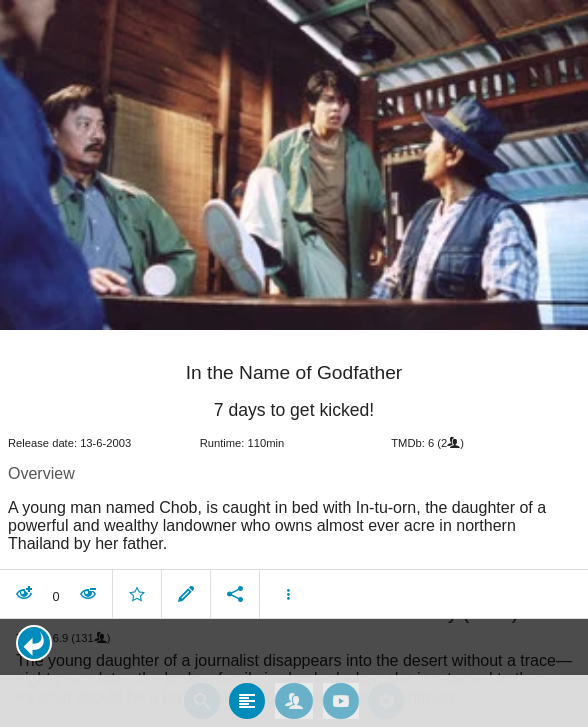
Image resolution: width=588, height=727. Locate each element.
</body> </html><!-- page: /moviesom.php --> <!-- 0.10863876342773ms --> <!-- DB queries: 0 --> (294, 363)
